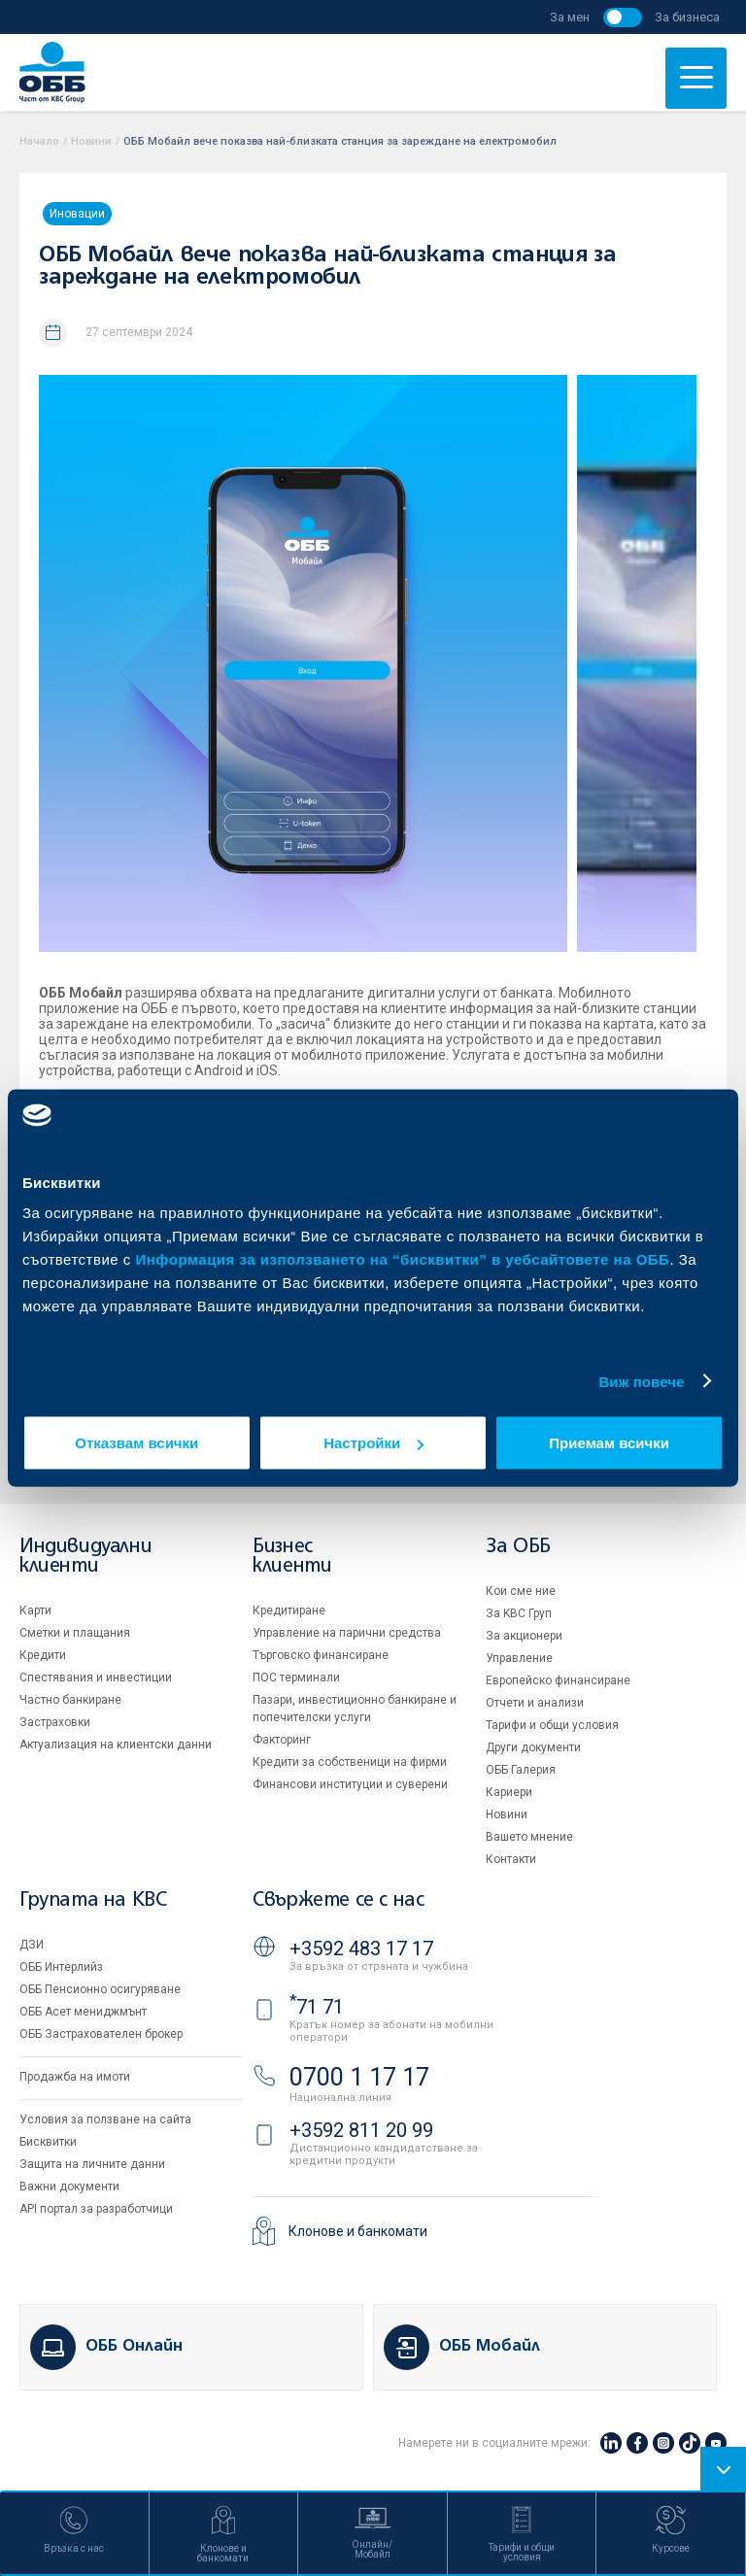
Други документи (533, 1747)
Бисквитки (48, 2142)
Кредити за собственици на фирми (350, 1762)
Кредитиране (289, 1610)
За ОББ (518, 1547)
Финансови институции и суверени (350, 1784)
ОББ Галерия (521, 1770)
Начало (39, 141)
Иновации (77, 213)
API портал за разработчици (96, 2209)
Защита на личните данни (92, 2164)
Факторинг (282, 1739)
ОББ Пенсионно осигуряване (100, 1989)
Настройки (373, 1443)
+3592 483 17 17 (361, 1948)
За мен (570, 17)
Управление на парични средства (347, 1633)
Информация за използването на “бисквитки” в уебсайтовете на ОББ (403, 1259)
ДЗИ (31, 1944)
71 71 (316, 2006)
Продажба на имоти (74, 2077)
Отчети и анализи (535, 1703)
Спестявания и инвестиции (95, 1677)
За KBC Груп (519, 1613)
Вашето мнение (529, 1837)
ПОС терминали (296, 1677)
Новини (91, 141)
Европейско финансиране (558, 1680)
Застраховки (54, 1722)
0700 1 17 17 (359, 2077)
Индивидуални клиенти (85, 1557)
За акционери (524, 1636)
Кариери (509, 1792)
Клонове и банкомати (357, 2231)
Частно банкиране (70, 1700)
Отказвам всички (136, 1443)
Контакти (511, 1859)
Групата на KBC (92, 1900)
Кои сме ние (521, 1591)
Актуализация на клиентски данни (115, 1744)
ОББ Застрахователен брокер (101, 2034)
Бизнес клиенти (292, 1557)
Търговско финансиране (321, 1655)
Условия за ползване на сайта (105, 2119)
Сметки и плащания (74, 1633)
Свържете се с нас (338, 1900)
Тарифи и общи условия (552, 1725)
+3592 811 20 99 (361, 2130)
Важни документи (69, 2186)
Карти (35, 1610)
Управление (519, 1658)
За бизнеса (687, 17)
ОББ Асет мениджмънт (83, 2011)
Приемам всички (609, 1443)
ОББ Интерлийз (61, 1967)
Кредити (42, 1655)
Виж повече (641, 1381)
